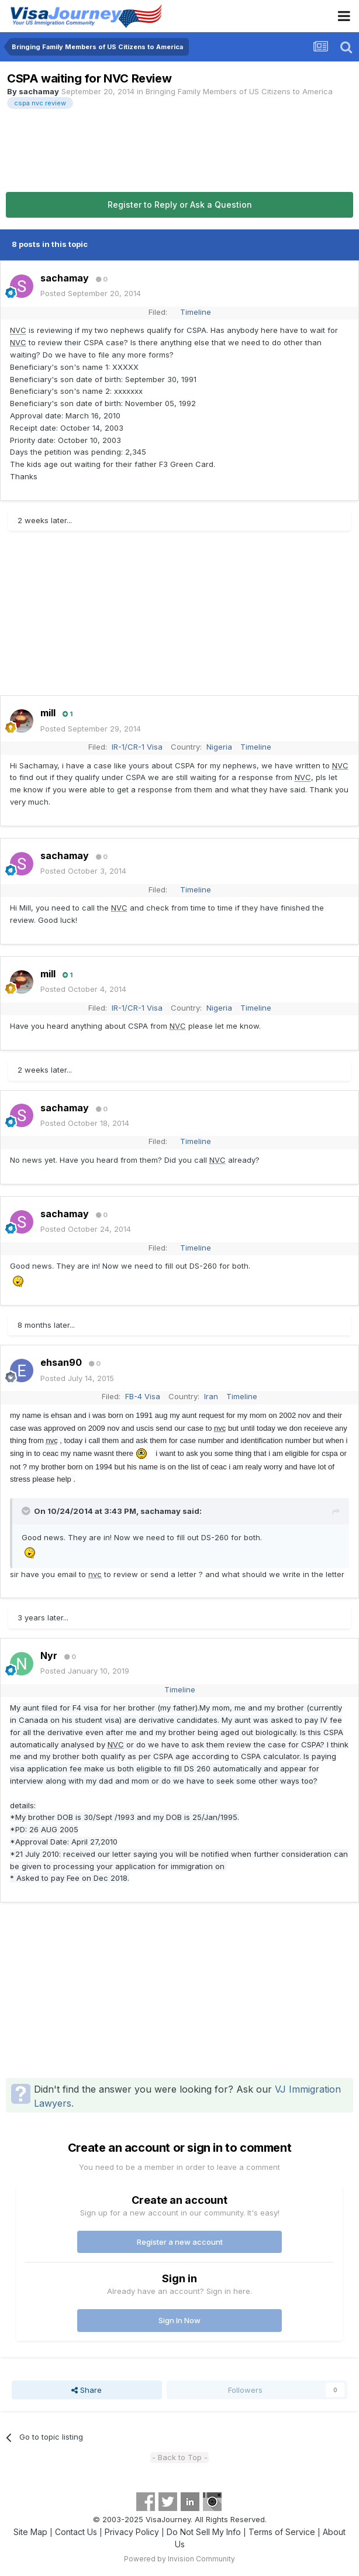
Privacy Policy (132, 2532)
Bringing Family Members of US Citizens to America (239, 91)
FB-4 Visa (142, 1396)
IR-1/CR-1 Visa (137, 746)
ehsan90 (61, 1362)
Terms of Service (281, 2532)
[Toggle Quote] (27, 1511)
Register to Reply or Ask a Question (180, 204)
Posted (90, 293)
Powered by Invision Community (179, 2558)
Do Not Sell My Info (204, 2532)
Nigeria (219, 746)
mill (48, 713)
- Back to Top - (180, 2457)
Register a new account (180, 2242)
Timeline (195, 312)
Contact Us (76, 2532)
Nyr (48, 1655)
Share (86, 2390)
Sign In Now (179, 2320)
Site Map (30, 2532)
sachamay (39, 91)
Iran (211, 1396)
